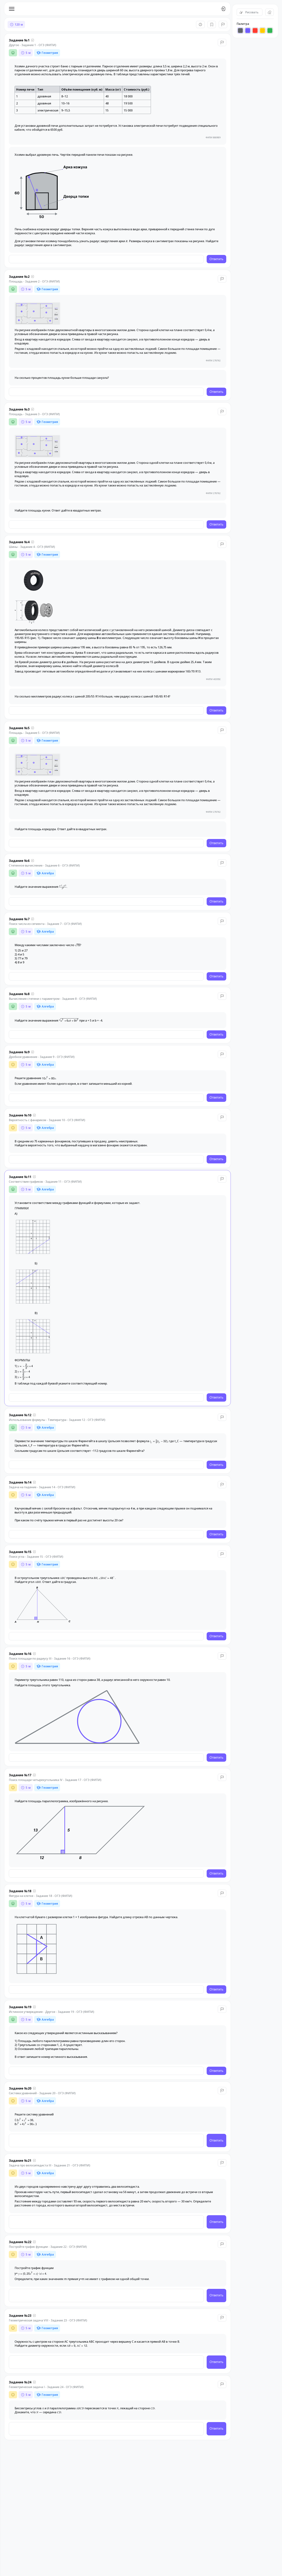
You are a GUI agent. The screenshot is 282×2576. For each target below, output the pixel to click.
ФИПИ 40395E (213, 679)
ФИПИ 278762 (213, 360)
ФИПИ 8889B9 (213, 137)
